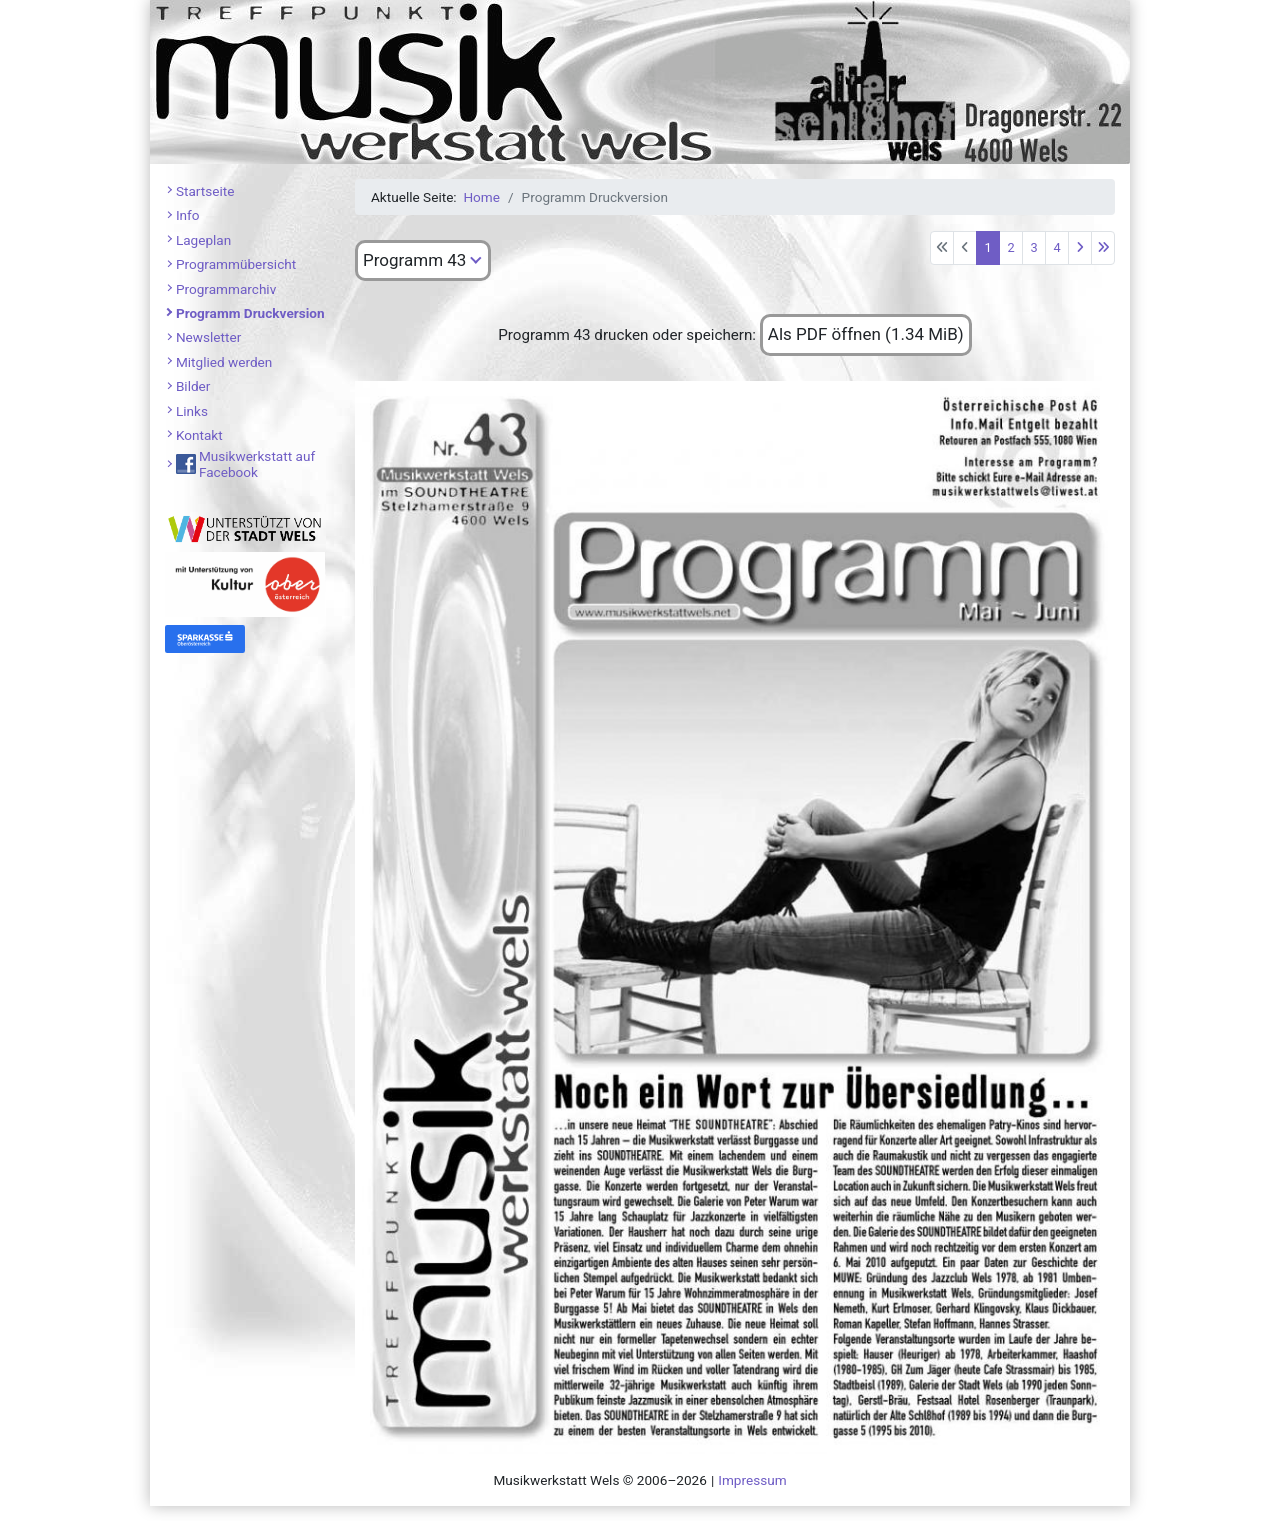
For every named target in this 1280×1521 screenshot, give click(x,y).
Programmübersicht (236, 264)
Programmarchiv (226, 289)
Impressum (752, 1480)
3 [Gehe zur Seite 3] (1033, 247)
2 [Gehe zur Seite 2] (1010, 247)
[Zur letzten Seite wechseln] (1103, 248)
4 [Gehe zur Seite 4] (1056, 247)
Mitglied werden (224, 362)
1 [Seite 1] (987, 247)
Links (192, 411)
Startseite (205, 191)
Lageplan (203, 240)
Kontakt (199, 435)
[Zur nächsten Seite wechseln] (1080, 248)
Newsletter (208, 337)
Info (188, 215)
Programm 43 (414, 260)
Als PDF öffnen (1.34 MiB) (866, 334)
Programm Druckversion (250, 313)
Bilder (193, 386)
